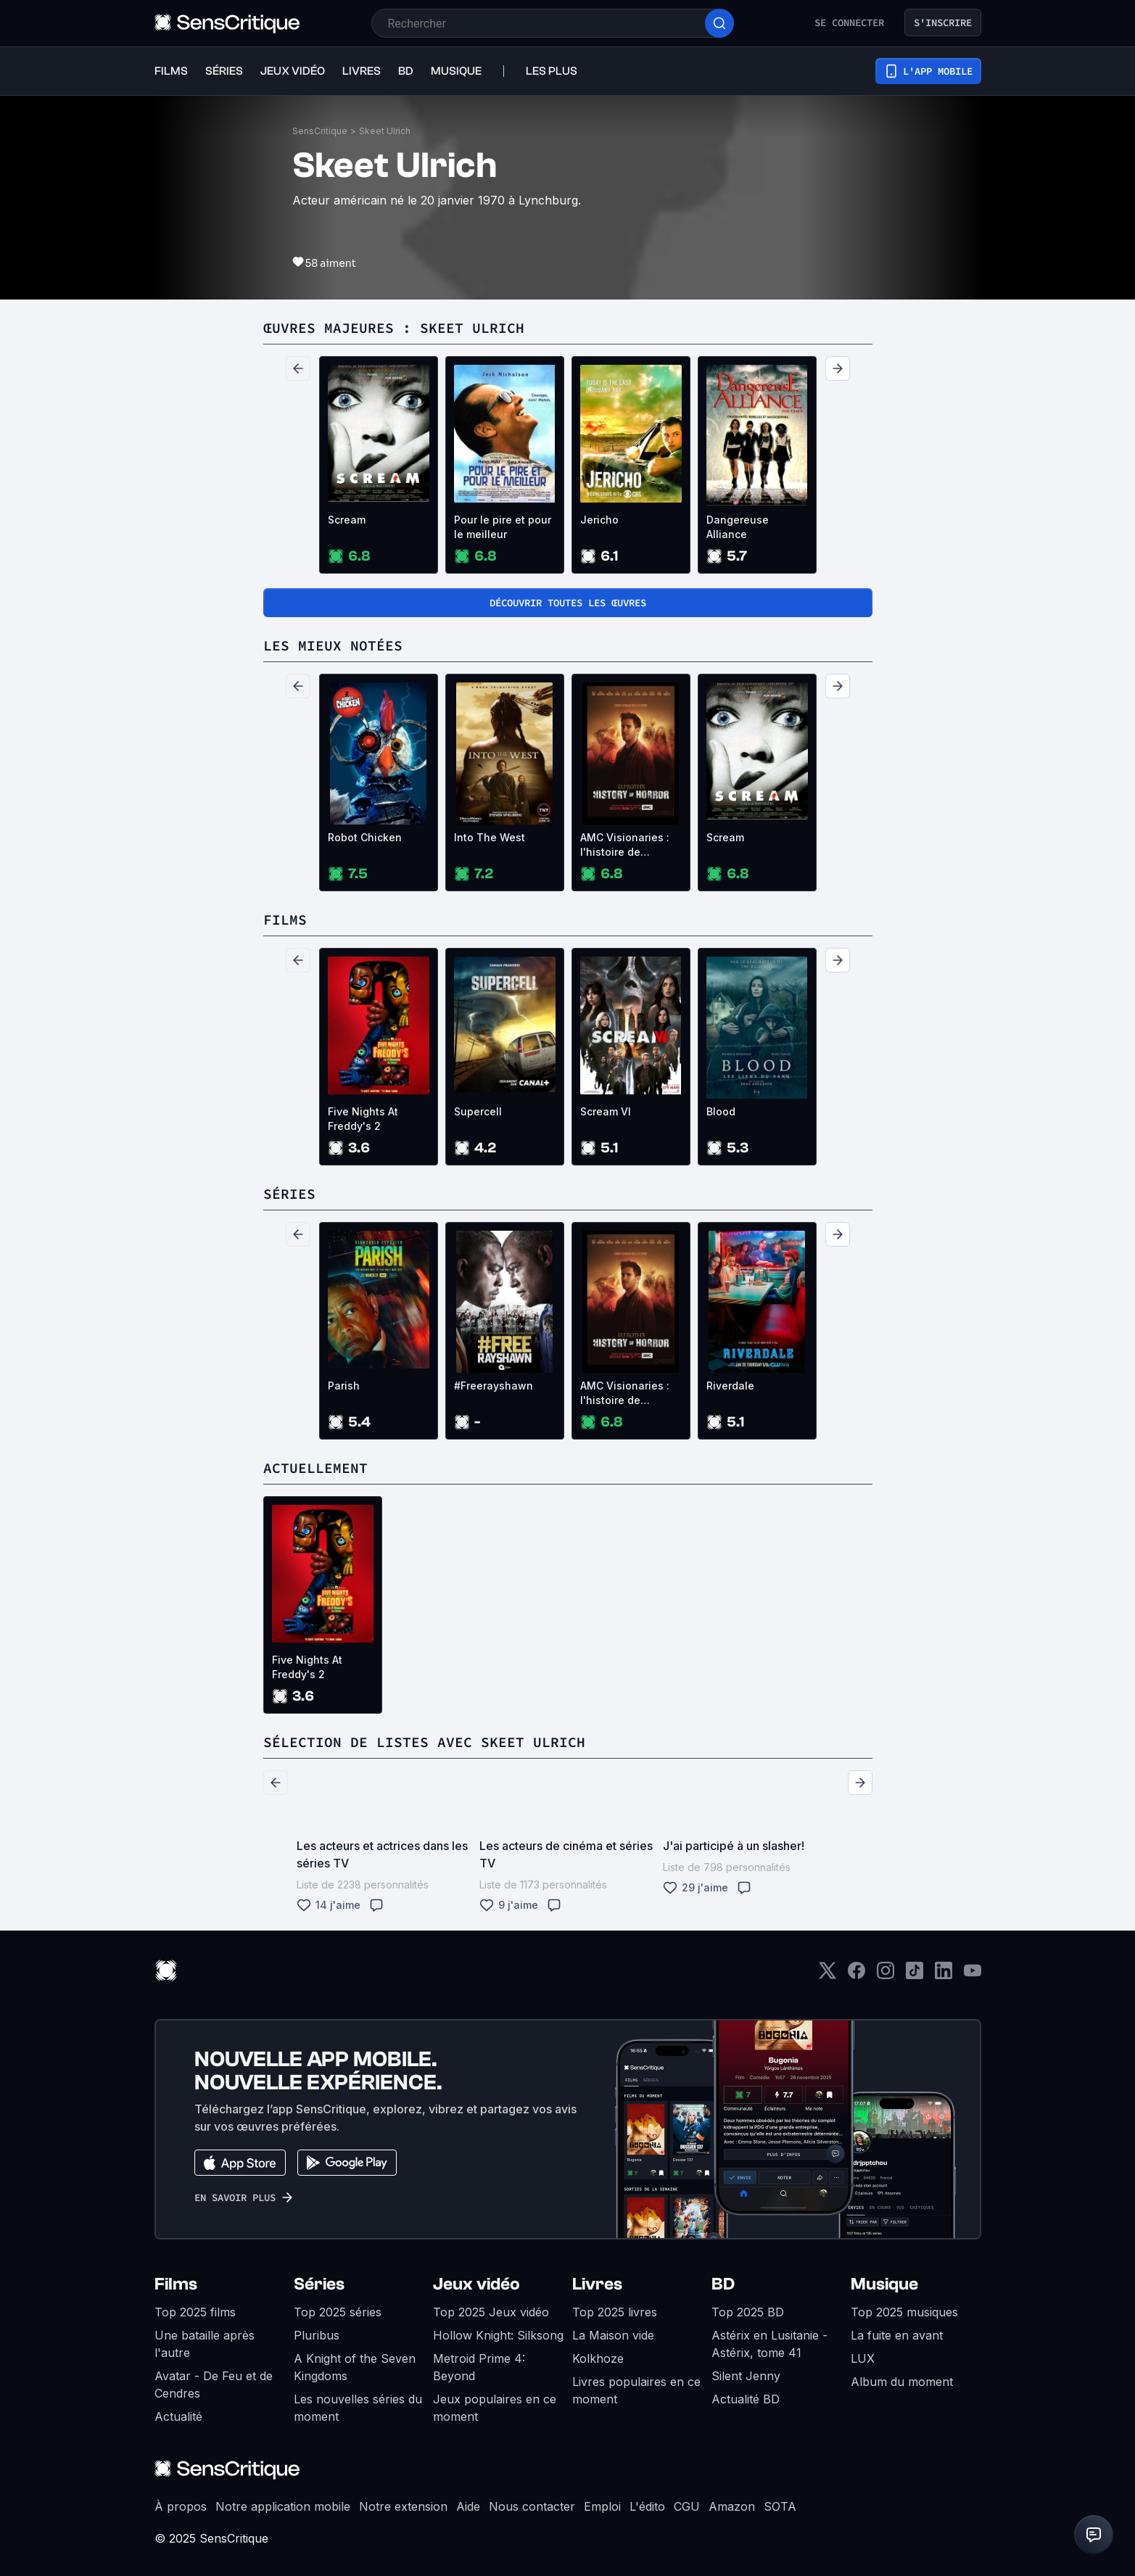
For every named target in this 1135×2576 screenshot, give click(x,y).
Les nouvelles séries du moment (358, 2408)
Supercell (478, 1111)
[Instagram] (885, 1975)
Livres (597, 2284)
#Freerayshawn (493, 1385)
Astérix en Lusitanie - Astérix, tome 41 (769, 2344)
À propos (180, 2506)
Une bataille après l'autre (204, 2344)
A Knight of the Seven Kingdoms (355, 2367)
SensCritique (319, 130)
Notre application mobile (282, 2506)
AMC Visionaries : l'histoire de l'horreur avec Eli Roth (624, 845)
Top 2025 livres (614, 2312)
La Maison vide (613, 2335)
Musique (884, 2284)
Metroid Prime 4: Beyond (479, 2367)
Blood (720, 1111)
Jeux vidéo (476, 2284)
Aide (468, 2506)
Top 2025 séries (337, 2312)
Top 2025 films (195, 2312)
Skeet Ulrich (384, 130)
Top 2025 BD (747, 2312)
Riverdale (730, 1385)
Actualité (178, 2416)
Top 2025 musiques (904, 2312)
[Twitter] (827, 1975)
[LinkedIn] (943, 1975)
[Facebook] (856, 1975)
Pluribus (316, 2335)
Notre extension (403, 2506)
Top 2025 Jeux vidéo (491, 2312)
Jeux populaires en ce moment (494, 2408)
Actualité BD (745, 2399)
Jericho (599, 519)
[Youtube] (972, 1975)
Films (175, 2284)
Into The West (489, 837)
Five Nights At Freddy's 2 (363, 1118)
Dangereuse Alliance (737, 526)
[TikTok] (914, 1975)
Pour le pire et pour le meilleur (502, 526)
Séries (319, 2284)
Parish (344, 1385)
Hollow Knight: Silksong (498, 2335)
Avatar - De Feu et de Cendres (213, 2384)
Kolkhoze (598, 2358)
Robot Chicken (365, 837)
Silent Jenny (745, 2376)
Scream (347, 519)
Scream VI (605, 1111)
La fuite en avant (897, 2335)
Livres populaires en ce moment (636, 2390)
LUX (863, 2358)
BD (723, 2284)
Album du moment (902, 2381)
